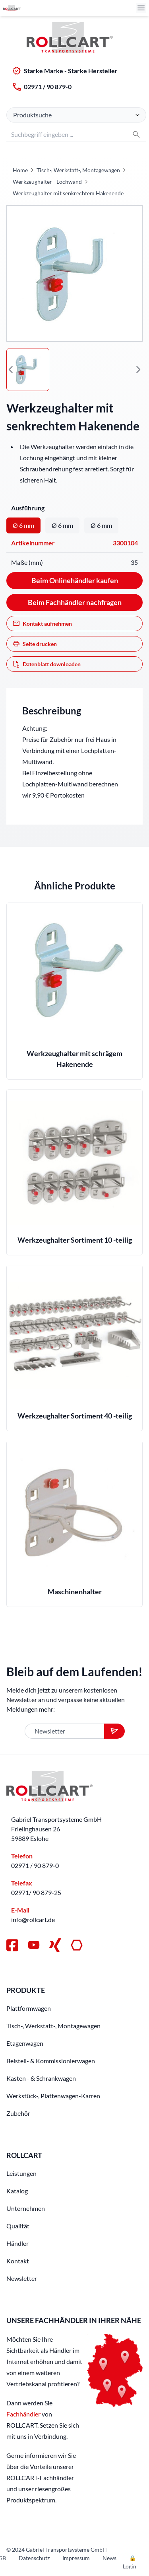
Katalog (17, 2191)
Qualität (17, 2226)
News (109, 2558)
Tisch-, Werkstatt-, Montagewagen (78, 170)
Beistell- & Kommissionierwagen (50, 2060)
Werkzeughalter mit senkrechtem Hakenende (68, 193)
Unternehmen (25, 2208)
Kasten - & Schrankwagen (41, 2078)
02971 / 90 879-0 (48, 86)
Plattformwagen (28, 2008)
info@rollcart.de (33, 1919)
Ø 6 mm (23, 525)
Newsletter (21, 2278)
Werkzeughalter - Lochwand (47, 181)
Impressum (76, 2558)
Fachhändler (23, 2414)
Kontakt (17, 2261)
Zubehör (18, 2113)
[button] (11, 369)
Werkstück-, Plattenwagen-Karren (53, 2095)
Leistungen (21, 2173)
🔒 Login (129, 2562)
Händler (17, 2243)
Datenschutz (34, 2558)
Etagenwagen (24, 2043)
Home (20, 170)
